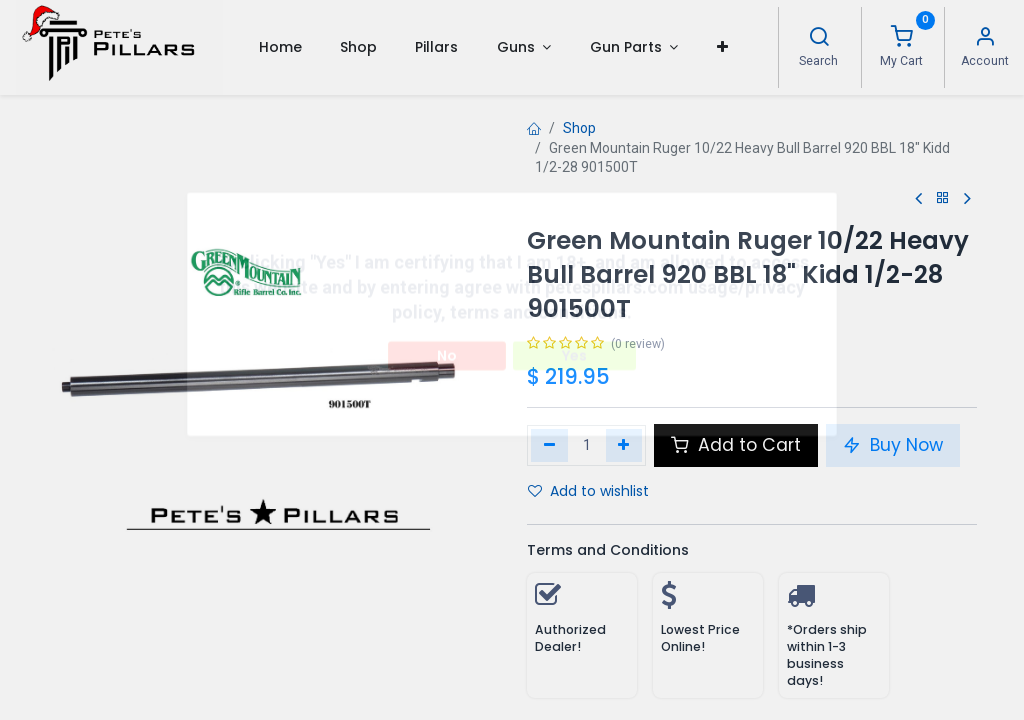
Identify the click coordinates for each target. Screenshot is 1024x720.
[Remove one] (549, 445)
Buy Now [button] (893, 445)
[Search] (819, 39)
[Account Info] (985, 39)
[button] (721, 47)
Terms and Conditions (608, 550)
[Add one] (624, 445)
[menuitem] (279, 47)
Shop (579, 128)
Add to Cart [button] (736, 445)
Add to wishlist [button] (588, 491)
